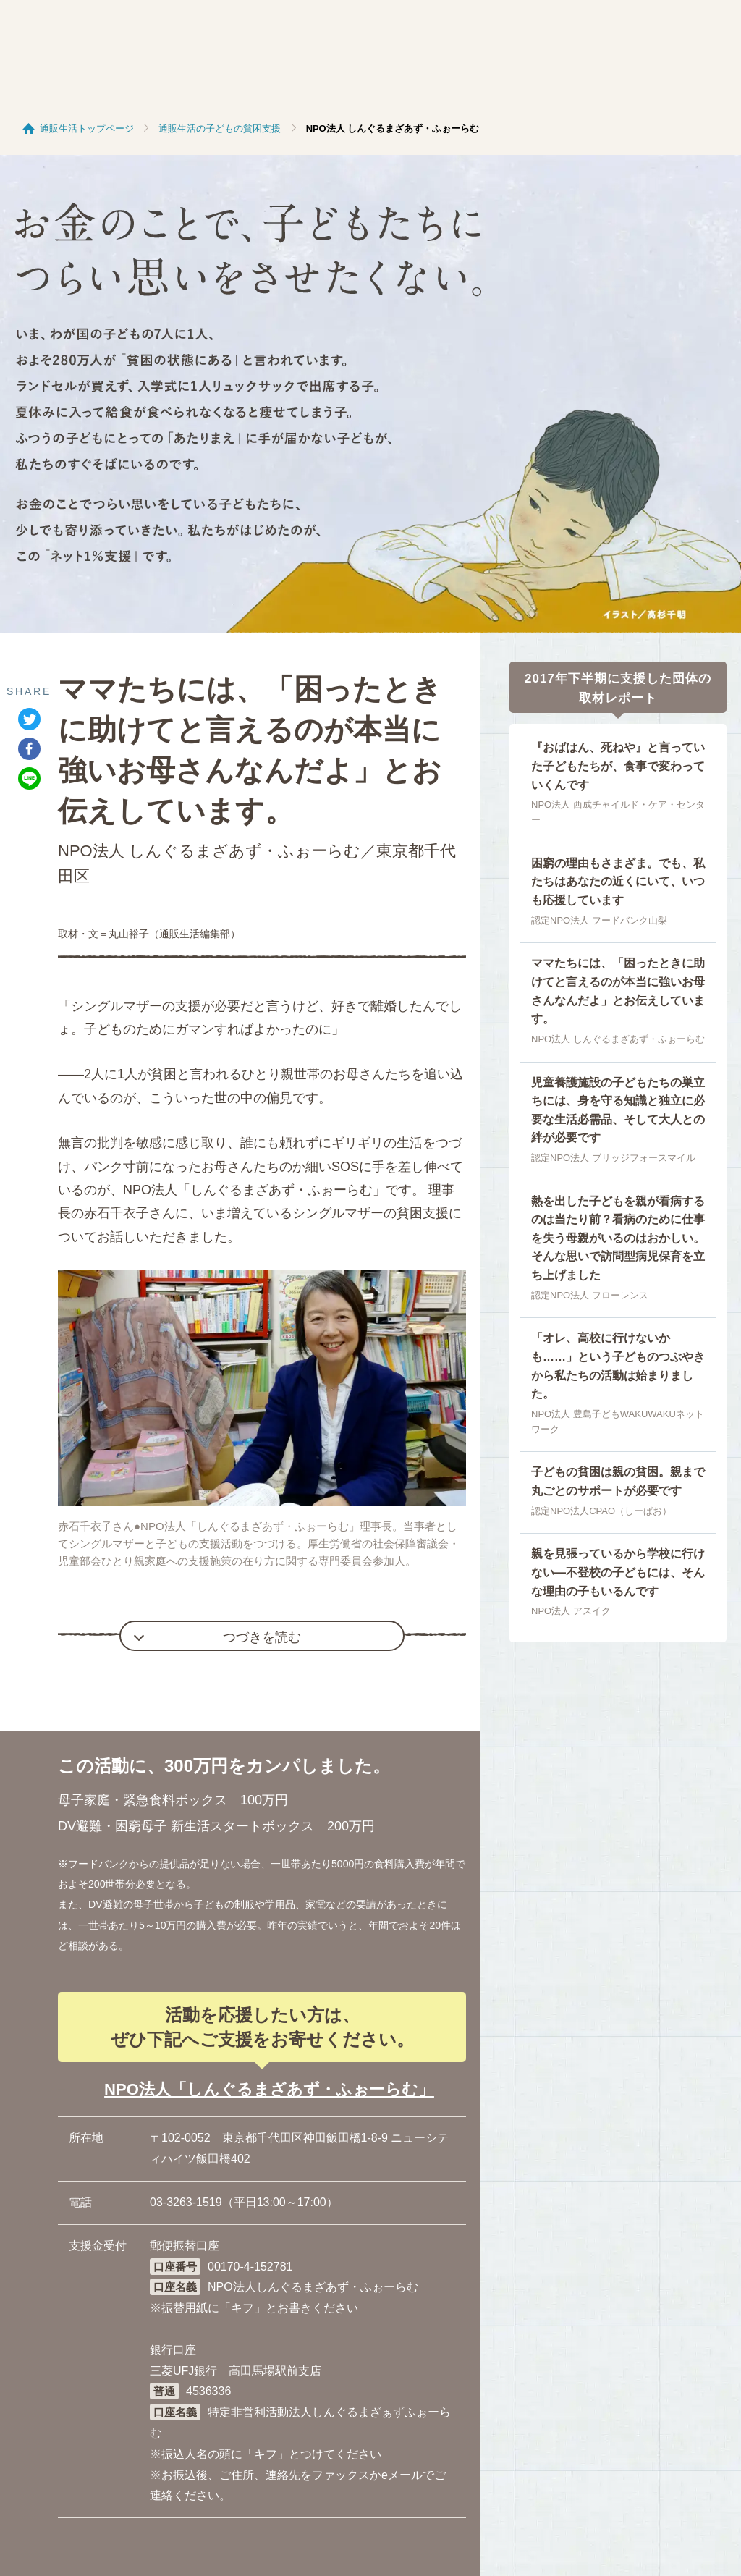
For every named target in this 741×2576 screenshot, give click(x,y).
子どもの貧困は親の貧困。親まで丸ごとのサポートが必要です (618, 1481)
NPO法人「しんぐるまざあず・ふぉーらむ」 (269, 2089)
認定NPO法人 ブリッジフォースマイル (613, 1157)
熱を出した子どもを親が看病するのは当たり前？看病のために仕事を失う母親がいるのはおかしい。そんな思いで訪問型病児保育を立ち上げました (618, 1238)
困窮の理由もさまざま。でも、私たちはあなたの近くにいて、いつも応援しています (618, 881)
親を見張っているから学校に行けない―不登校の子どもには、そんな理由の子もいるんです (618, 1572)
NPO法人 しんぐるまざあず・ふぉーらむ (618, 1039)
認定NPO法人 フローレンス (589, 1295)
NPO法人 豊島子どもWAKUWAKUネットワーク (617, 1422)
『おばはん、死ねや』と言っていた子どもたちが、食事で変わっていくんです (618, 765)
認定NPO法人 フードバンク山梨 (599, 920)
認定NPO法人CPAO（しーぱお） (601, 1511)
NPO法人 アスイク (571, 1610)
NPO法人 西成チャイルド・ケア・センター (618, 812)
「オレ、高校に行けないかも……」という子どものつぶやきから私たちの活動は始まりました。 (618, 1366)
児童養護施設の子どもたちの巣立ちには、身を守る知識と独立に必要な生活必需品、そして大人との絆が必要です (618, 1110)
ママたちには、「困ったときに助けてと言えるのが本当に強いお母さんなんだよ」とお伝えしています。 (618, 991)
